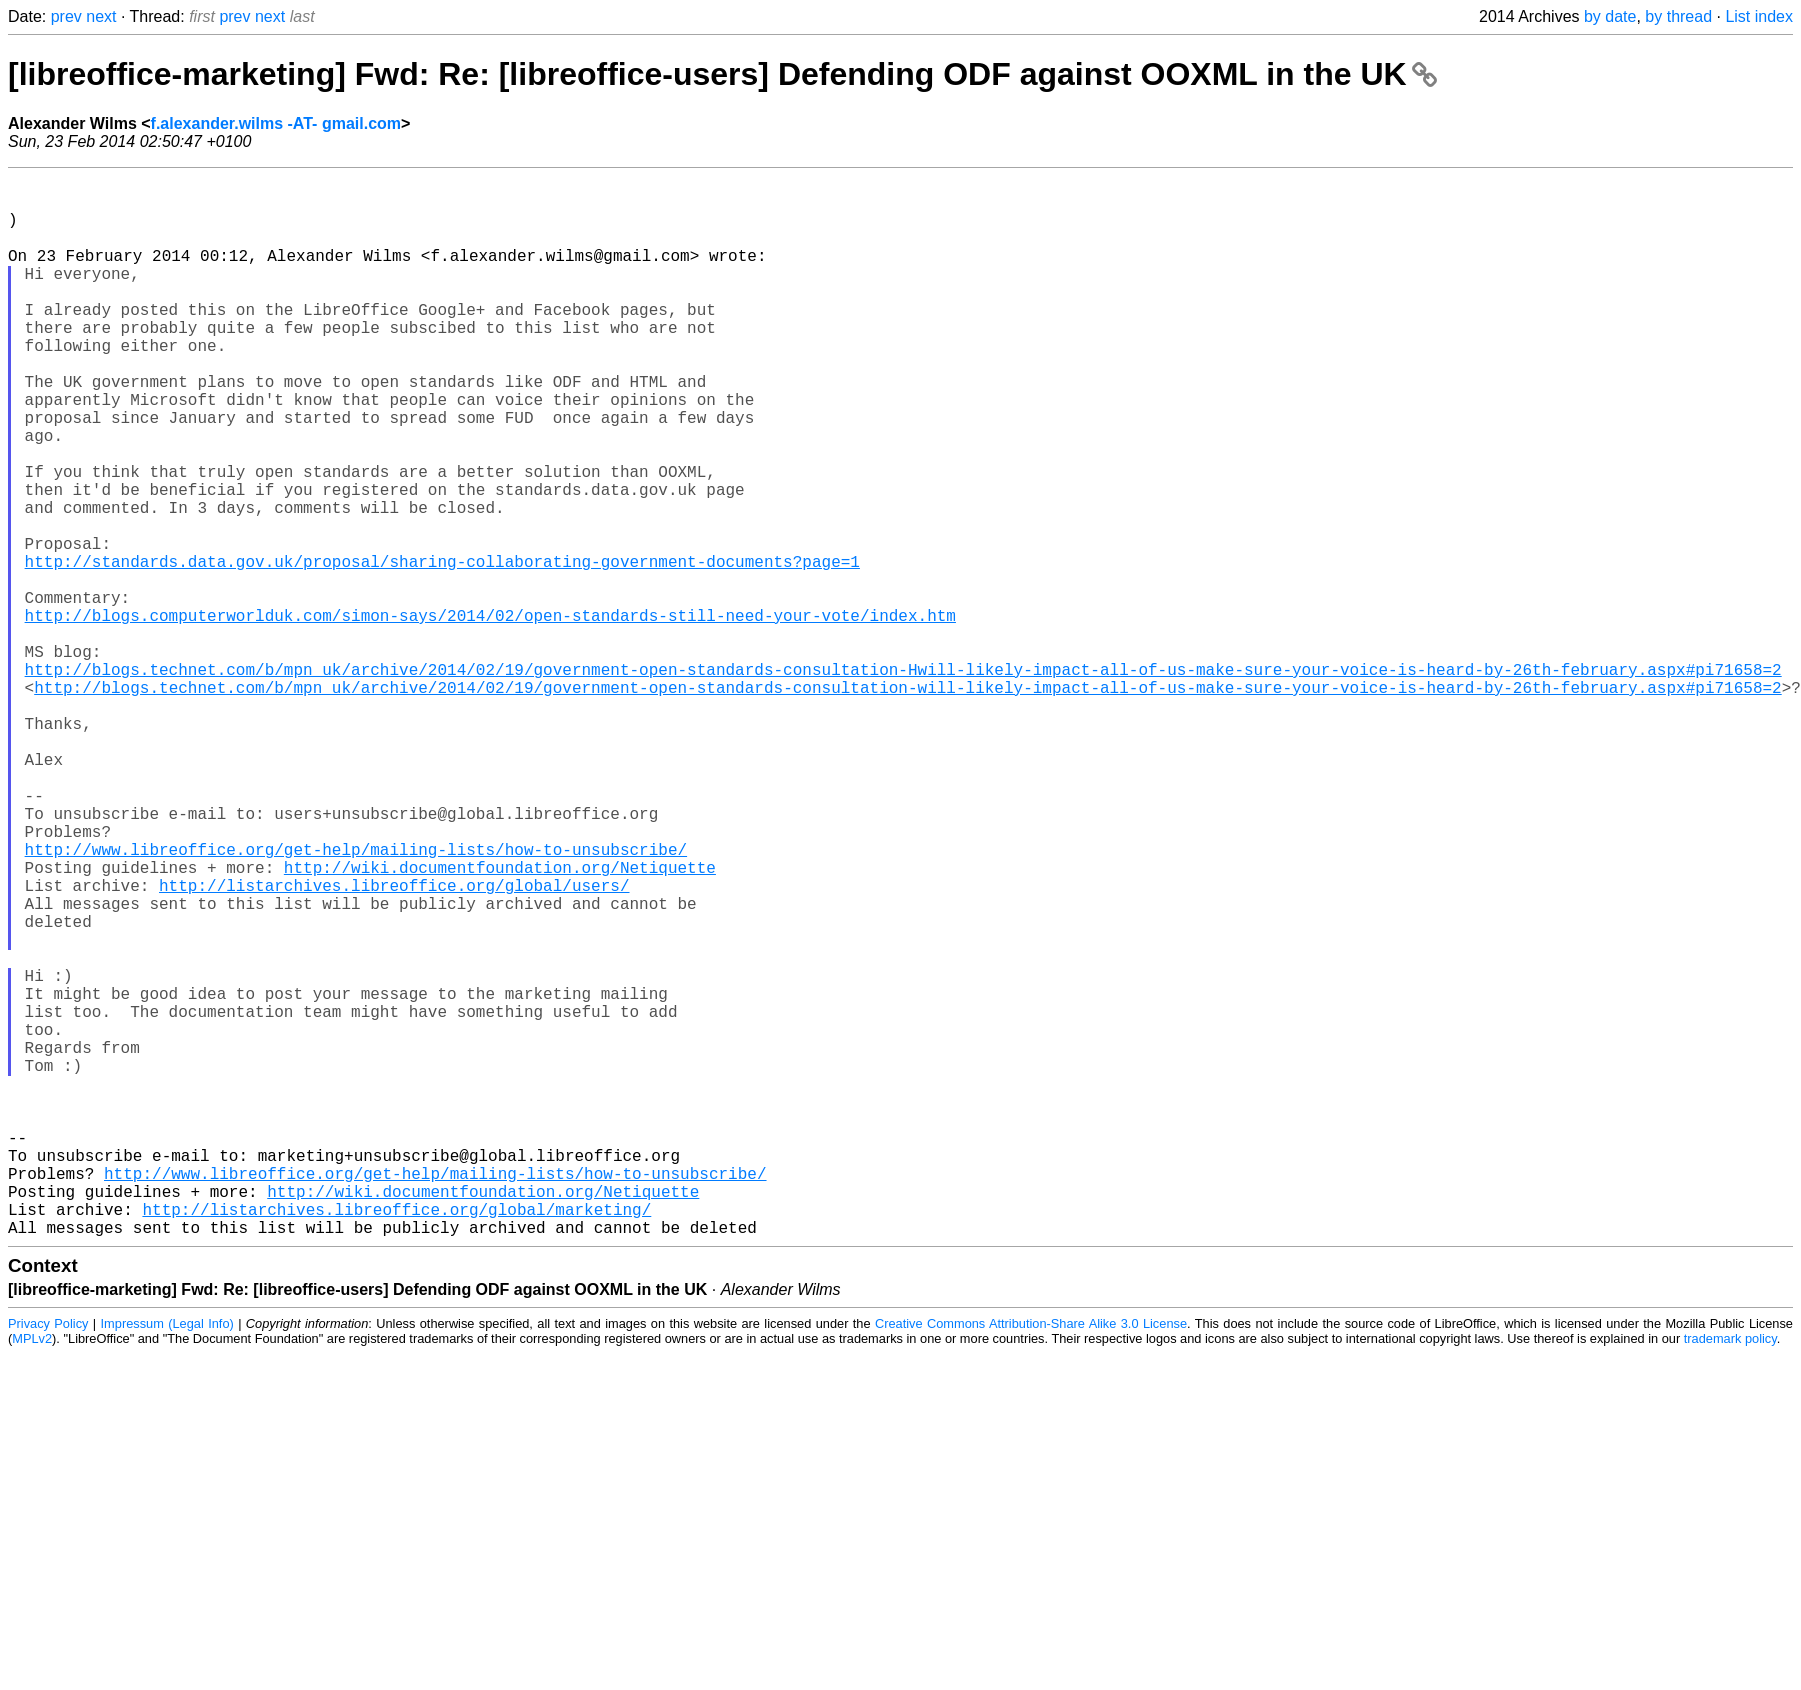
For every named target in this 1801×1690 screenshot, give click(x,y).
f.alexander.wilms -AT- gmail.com (276, 123)
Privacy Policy (48, 1559)
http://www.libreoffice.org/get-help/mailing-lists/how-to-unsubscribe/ (356, 1001)
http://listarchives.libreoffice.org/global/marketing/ (396, 1441)
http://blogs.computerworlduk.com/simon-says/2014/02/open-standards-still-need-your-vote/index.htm (490, 715)
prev (66, 16)
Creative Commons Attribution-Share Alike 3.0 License (1031, 1559)
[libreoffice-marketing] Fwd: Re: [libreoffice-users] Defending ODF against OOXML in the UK (722, 74)
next (101, 16)
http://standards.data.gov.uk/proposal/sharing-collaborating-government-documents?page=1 (442, 649)
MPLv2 (32, 1574)
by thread (1678, 16)
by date (1610, 16)
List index (1759, 16)
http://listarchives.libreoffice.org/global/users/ (394, 1045)
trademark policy (1730, 1574)
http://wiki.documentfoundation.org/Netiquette (500, 1023)
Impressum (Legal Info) (167, 1559)
